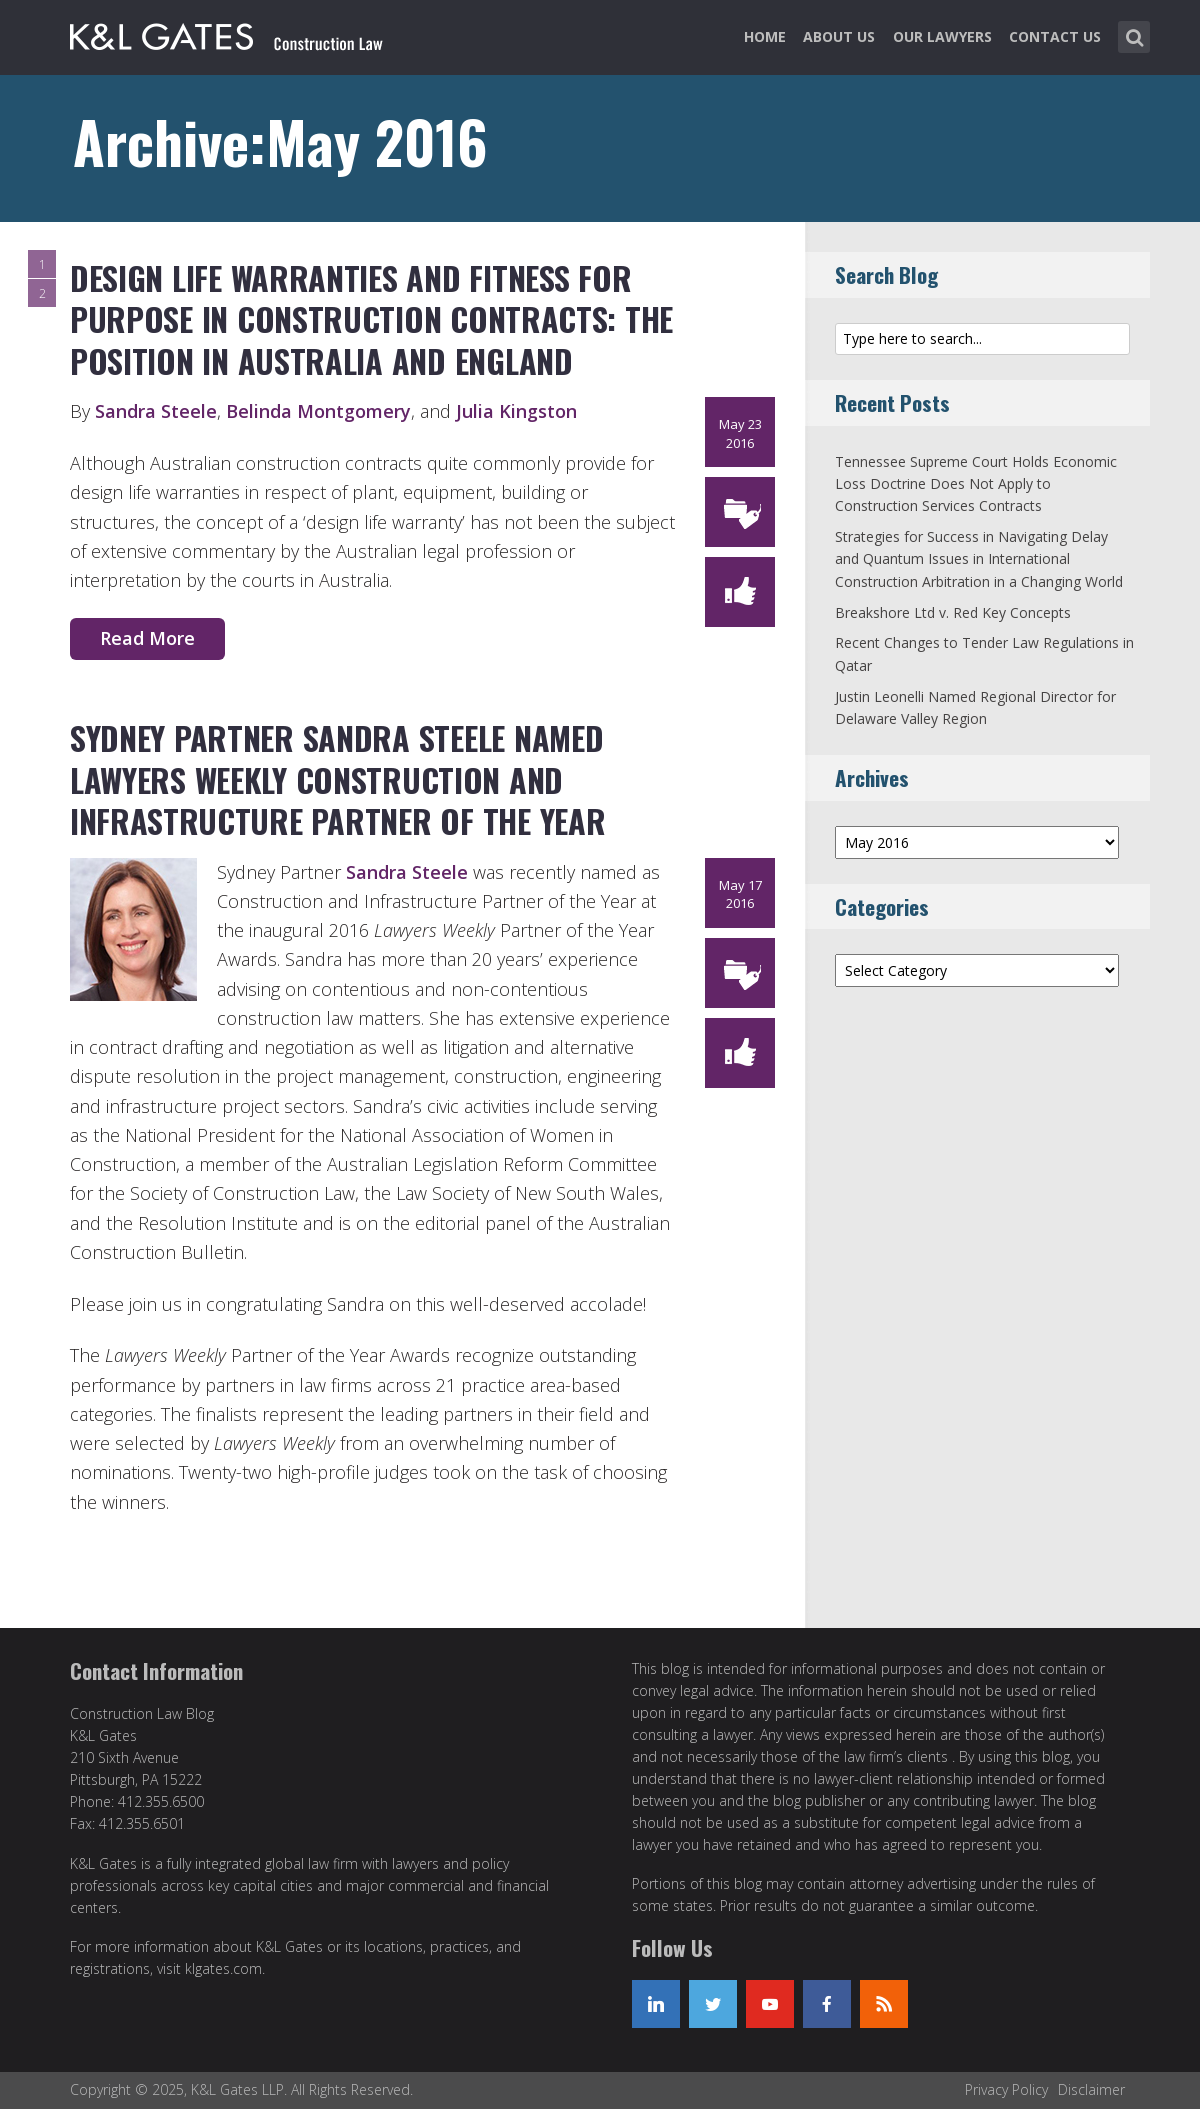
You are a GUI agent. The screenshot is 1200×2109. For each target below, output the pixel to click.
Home (765, 36)
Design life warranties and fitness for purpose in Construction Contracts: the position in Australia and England (371, 319)
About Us (839, 36)
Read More (147, 638)
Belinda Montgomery (318, 411)
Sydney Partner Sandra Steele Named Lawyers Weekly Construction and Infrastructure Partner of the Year (337, 779)
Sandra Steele (156, 411)
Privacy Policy (1006, 2089)
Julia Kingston (516, 411)
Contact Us (1055, 36)
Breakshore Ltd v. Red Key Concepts (953, 612)
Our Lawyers (942, 36)
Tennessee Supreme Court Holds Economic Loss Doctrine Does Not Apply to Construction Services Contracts (976, 484)
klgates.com (223, 1968)
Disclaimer (1091, 2089)
